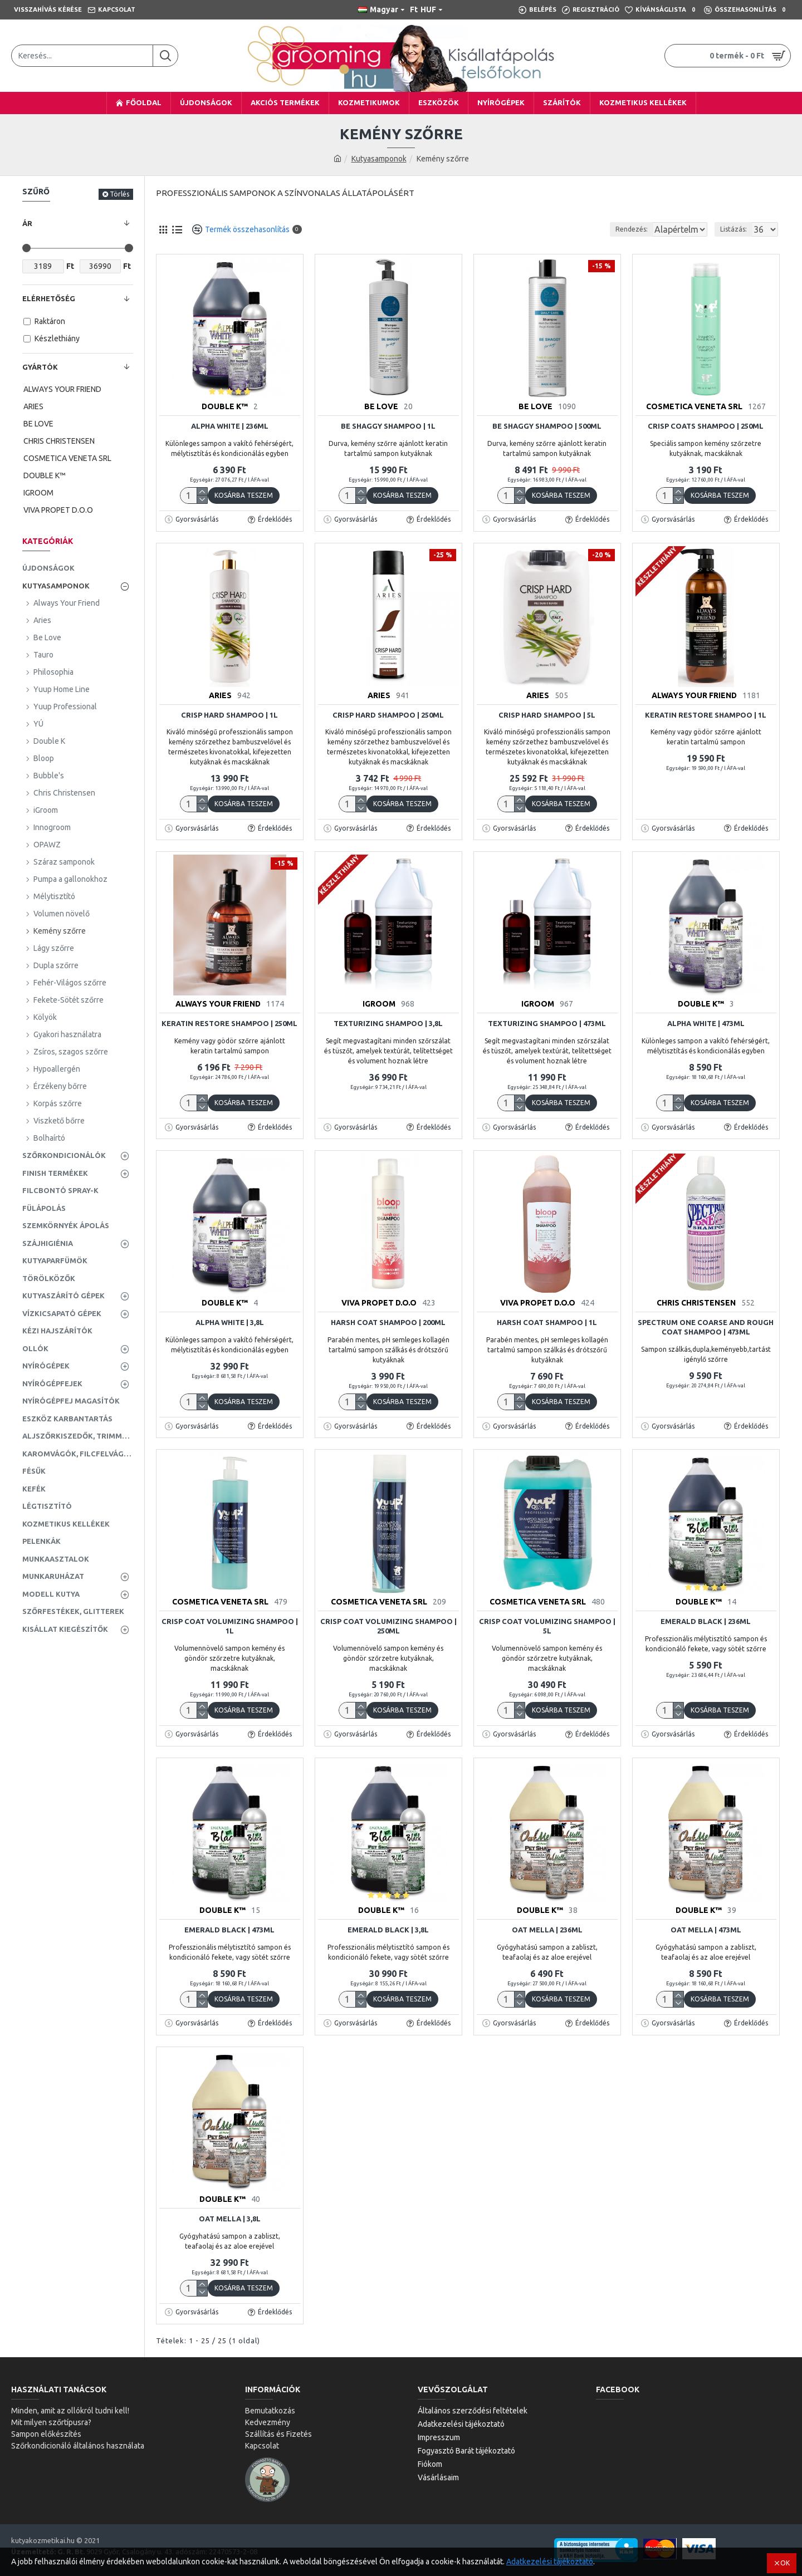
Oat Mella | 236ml (547, 1930)
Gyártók (40, 367)
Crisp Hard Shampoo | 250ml (388, 715)
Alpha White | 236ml (229, 426)
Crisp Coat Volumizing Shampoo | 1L (230, 1626)
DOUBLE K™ (225, 406)
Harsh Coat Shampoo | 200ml (388, 1322)
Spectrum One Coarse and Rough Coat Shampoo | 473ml (706, 1327)
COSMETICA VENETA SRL (694, 406)
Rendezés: (595, 229)
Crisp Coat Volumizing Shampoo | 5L (547, 1626)
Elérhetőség (48, 298)
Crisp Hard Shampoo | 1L (229, 715)
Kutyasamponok (379, 158)
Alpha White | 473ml (706, 1023)
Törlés (119, 194)
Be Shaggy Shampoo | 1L (388, 426)
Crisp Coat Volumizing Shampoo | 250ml (388, 1626)
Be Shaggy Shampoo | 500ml (547, 426)
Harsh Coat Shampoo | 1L (547, 1322)
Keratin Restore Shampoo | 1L (705, 715)
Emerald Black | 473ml (229, 1930)
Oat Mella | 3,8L (230, 2218)
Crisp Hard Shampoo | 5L (546, 715)
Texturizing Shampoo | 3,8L (388, 1023)
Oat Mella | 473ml (706, 1930)
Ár (27, 223)
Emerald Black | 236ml (706, 1621)
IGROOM (379, 1003)
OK (785, 2563)
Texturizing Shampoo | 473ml (547, 1023)
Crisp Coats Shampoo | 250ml (706, 426)
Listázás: (736, 229)
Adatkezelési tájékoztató (549, 2561)
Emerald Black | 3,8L (388, 1930)
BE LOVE (381, 406)
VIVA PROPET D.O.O (379, 1302)
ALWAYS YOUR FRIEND (694, 695)
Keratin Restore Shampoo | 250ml (229, 1023)
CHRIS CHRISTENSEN (696, 1302)
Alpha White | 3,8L (229, 1322)
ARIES (220, 695)
